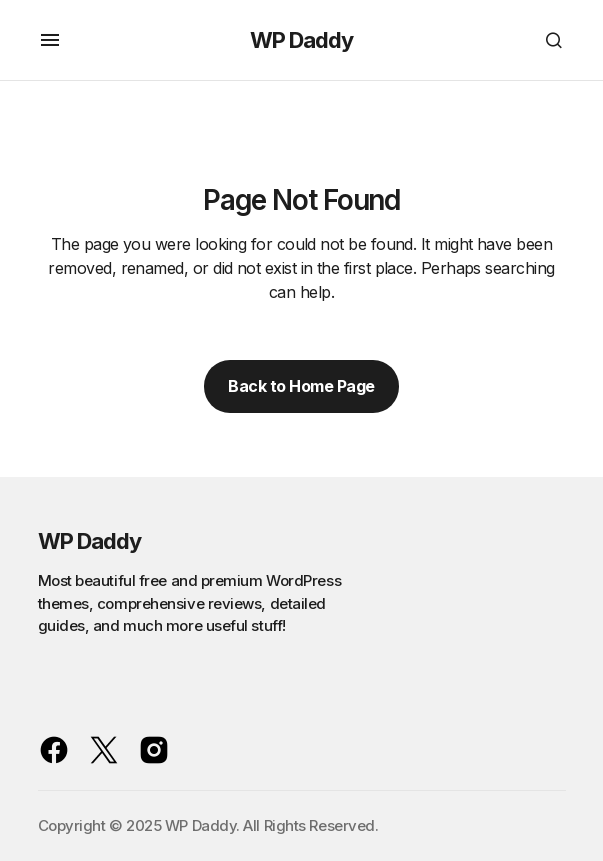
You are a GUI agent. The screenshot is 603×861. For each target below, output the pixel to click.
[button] (50, 40)
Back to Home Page (301, 386)
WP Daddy (302, 40)
